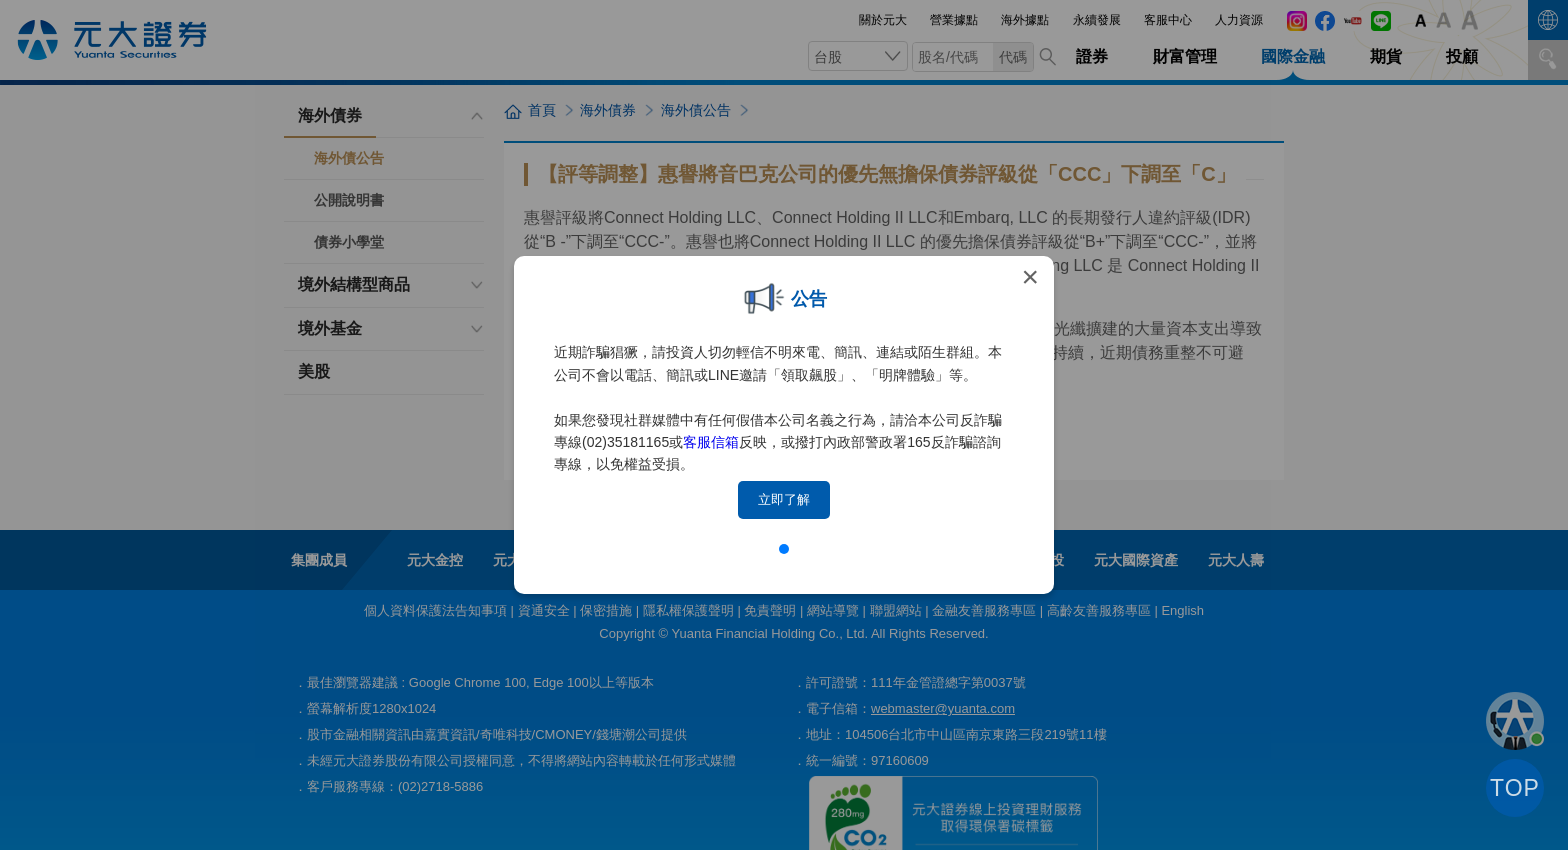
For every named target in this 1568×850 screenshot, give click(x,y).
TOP (1515, 788)
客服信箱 (711, 442)
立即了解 (784, 499)
